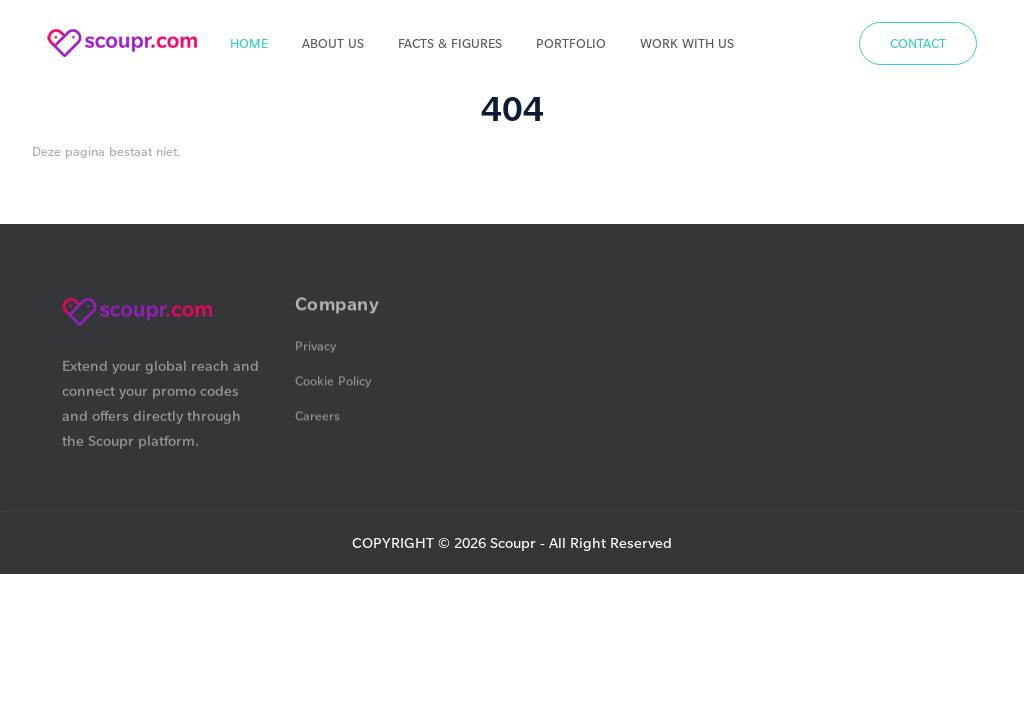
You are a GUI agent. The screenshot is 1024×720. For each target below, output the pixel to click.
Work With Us (687, 43)
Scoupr (513, 542)
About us (333, 43)
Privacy (316, 347)
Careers (317, 417)
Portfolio (571, 43)
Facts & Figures (450, 43)
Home (249, 43)
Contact (918, 43)
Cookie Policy (333, 382)
